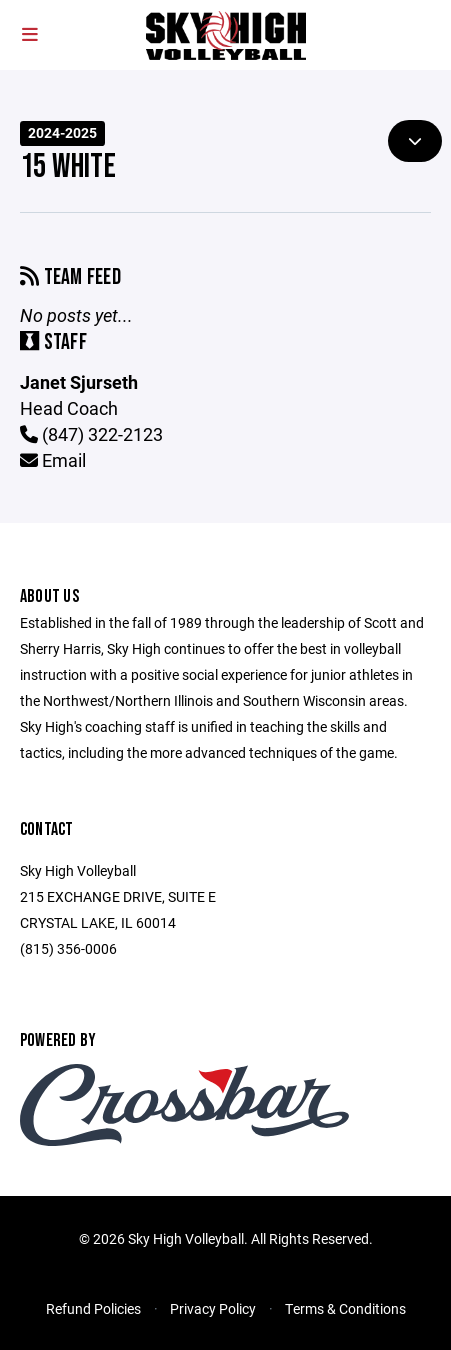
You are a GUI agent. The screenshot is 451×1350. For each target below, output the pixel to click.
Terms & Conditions (345, 1308)
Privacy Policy (213, 1308)
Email (53, 460)
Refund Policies (93, 1308)
